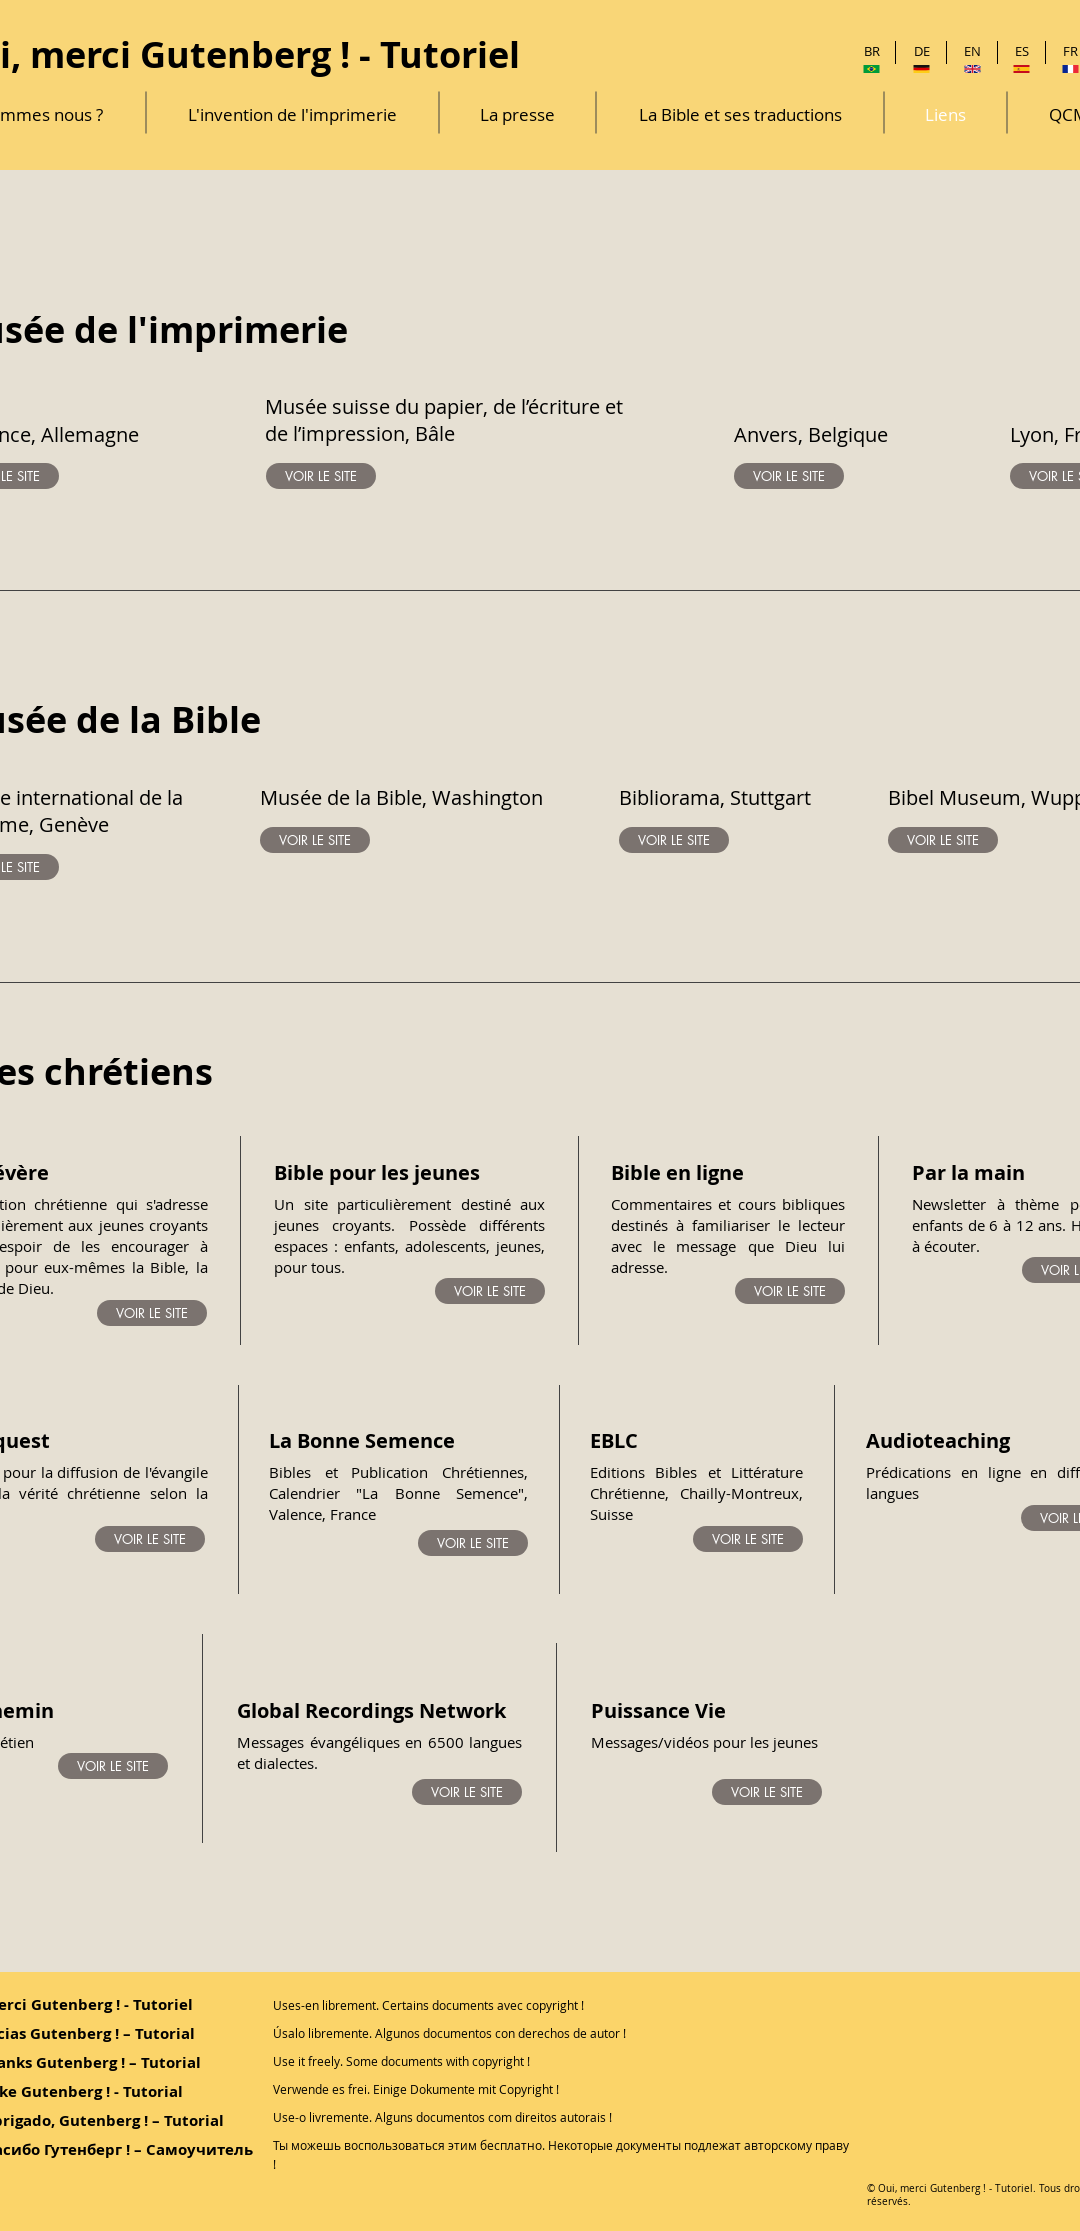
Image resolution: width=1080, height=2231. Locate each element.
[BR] (871, 51)
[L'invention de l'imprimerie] (292, 115)
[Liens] (945, 115)
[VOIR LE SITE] (321, 476)
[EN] (972, 51)
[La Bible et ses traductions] (740, 115)
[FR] (1070, 51)
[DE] (921, 51)
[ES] (1021, 51)
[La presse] (517, 115)
